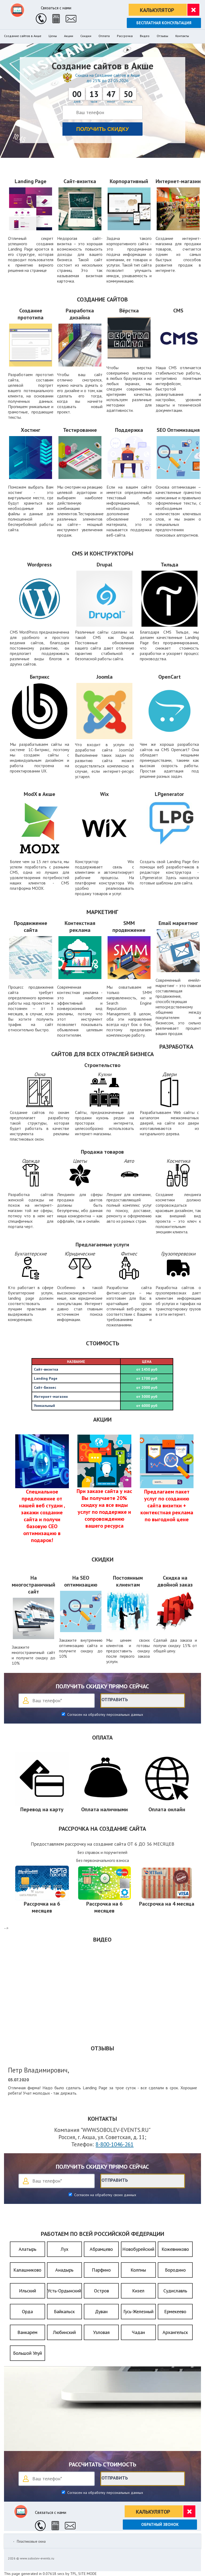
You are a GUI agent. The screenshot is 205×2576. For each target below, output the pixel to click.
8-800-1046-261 (114, 2144)
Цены (53, 36)
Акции (68, 36)
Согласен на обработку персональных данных (104, 1714)
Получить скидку (102, 129)
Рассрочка (125, 36)
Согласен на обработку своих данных (104, 2194)
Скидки (85, 36)
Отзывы (162, 36)
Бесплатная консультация (163, 22)
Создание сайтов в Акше (22, 36)
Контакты (182, 36)
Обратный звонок (160, 2524)
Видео (144, 36)
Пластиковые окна (31, 2541)
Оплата (104, 36)
